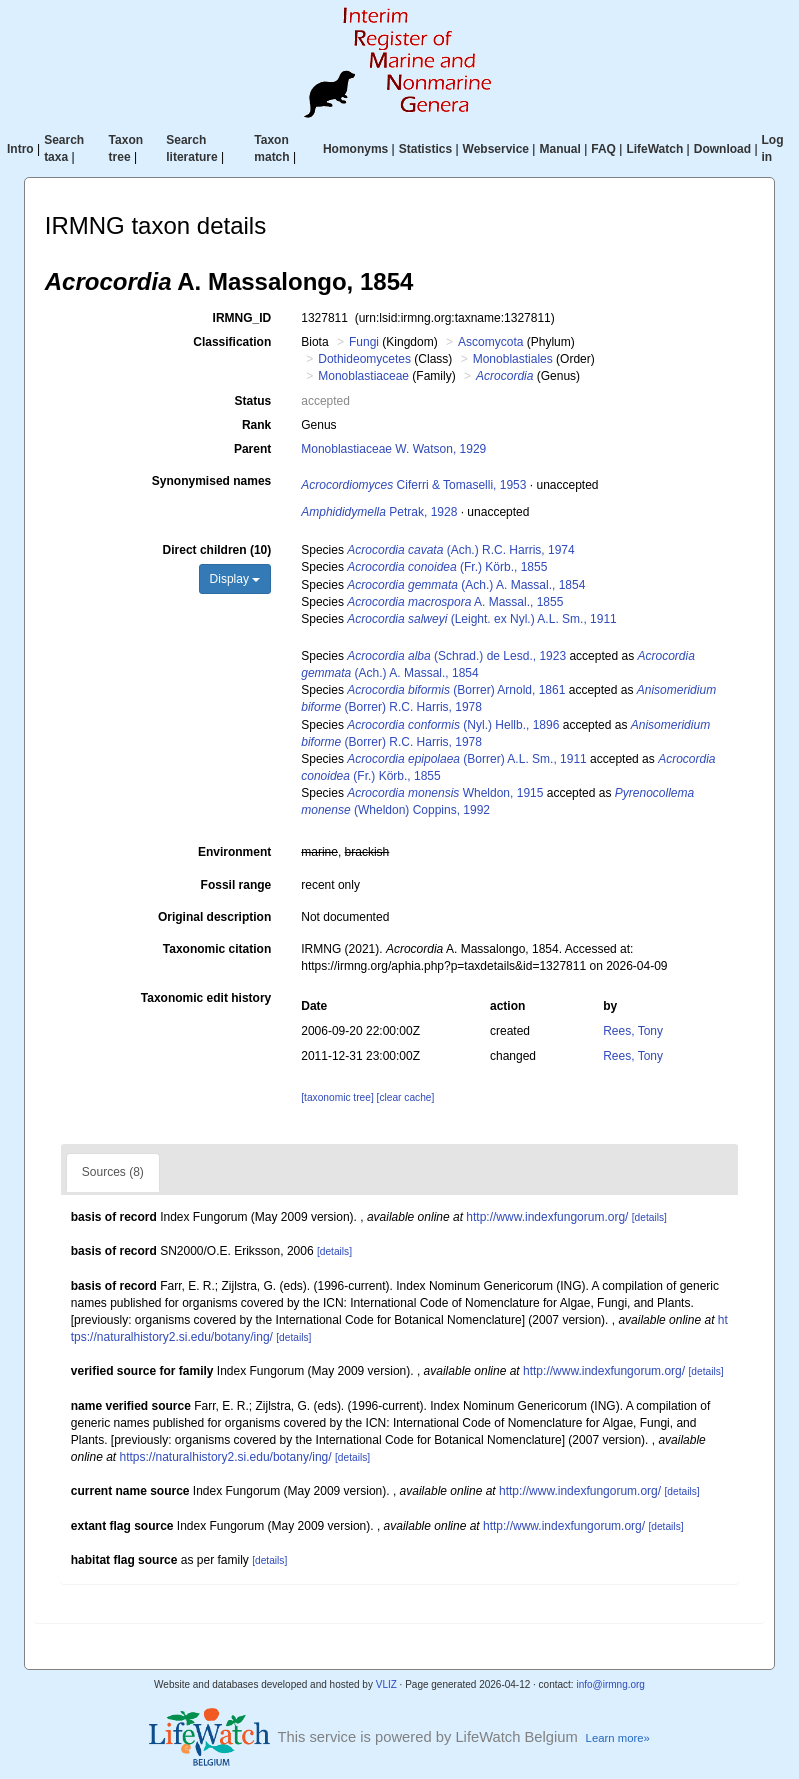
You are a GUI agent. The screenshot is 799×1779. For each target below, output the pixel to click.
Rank (256, 425)
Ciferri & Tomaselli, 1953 (413, 485)
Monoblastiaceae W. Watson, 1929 (393, 449)
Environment (234, 852)
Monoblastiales (513, 359)
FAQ (603, 149)
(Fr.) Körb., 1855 (447, 567)
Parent (252, 449)
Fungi (364, 342)
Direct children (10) (217, 550)
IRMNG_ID (242, 318)
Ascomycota (490, 342)
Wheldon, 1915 (445, 793)
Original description (214, 917)
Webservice (496, 149)
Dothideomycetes (364, 359)
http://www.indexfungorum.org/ (547, 1217)
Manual (559, 149)
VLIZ (386, 1684)
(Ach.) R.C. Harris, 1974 (460, 550)
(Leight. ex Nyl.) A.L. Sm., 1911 (481, 619)
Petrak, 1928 (379, 512)
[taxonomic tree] (337, 1097)
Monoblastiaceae (363, 376)
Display (235, 579)
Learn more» (618, 1738)
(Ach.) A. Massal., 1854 (466, 585)
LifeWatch (654, 149)
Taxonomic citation (217, 949)
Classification (232, 342)
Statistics (425, 149)
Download (722, 149)
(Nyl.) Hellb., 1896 (453, 725)
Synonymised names (211, 481)
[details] (649, 1217)
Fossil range (236, 885)
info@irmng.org (610, 1684)
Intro (20, 149)
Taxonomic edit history (206, 998)
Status (253, 401)
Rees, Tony (633, 1031)
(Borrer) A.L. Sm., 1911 (466, 759)
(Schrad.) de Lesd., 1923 (456, 656)
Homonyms (355, 149)
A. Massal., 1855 (455, 602)
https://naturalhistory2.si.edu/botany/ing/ (226, 1457)
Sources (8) (113, 1172)
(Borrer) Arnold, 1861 (456, 690)
